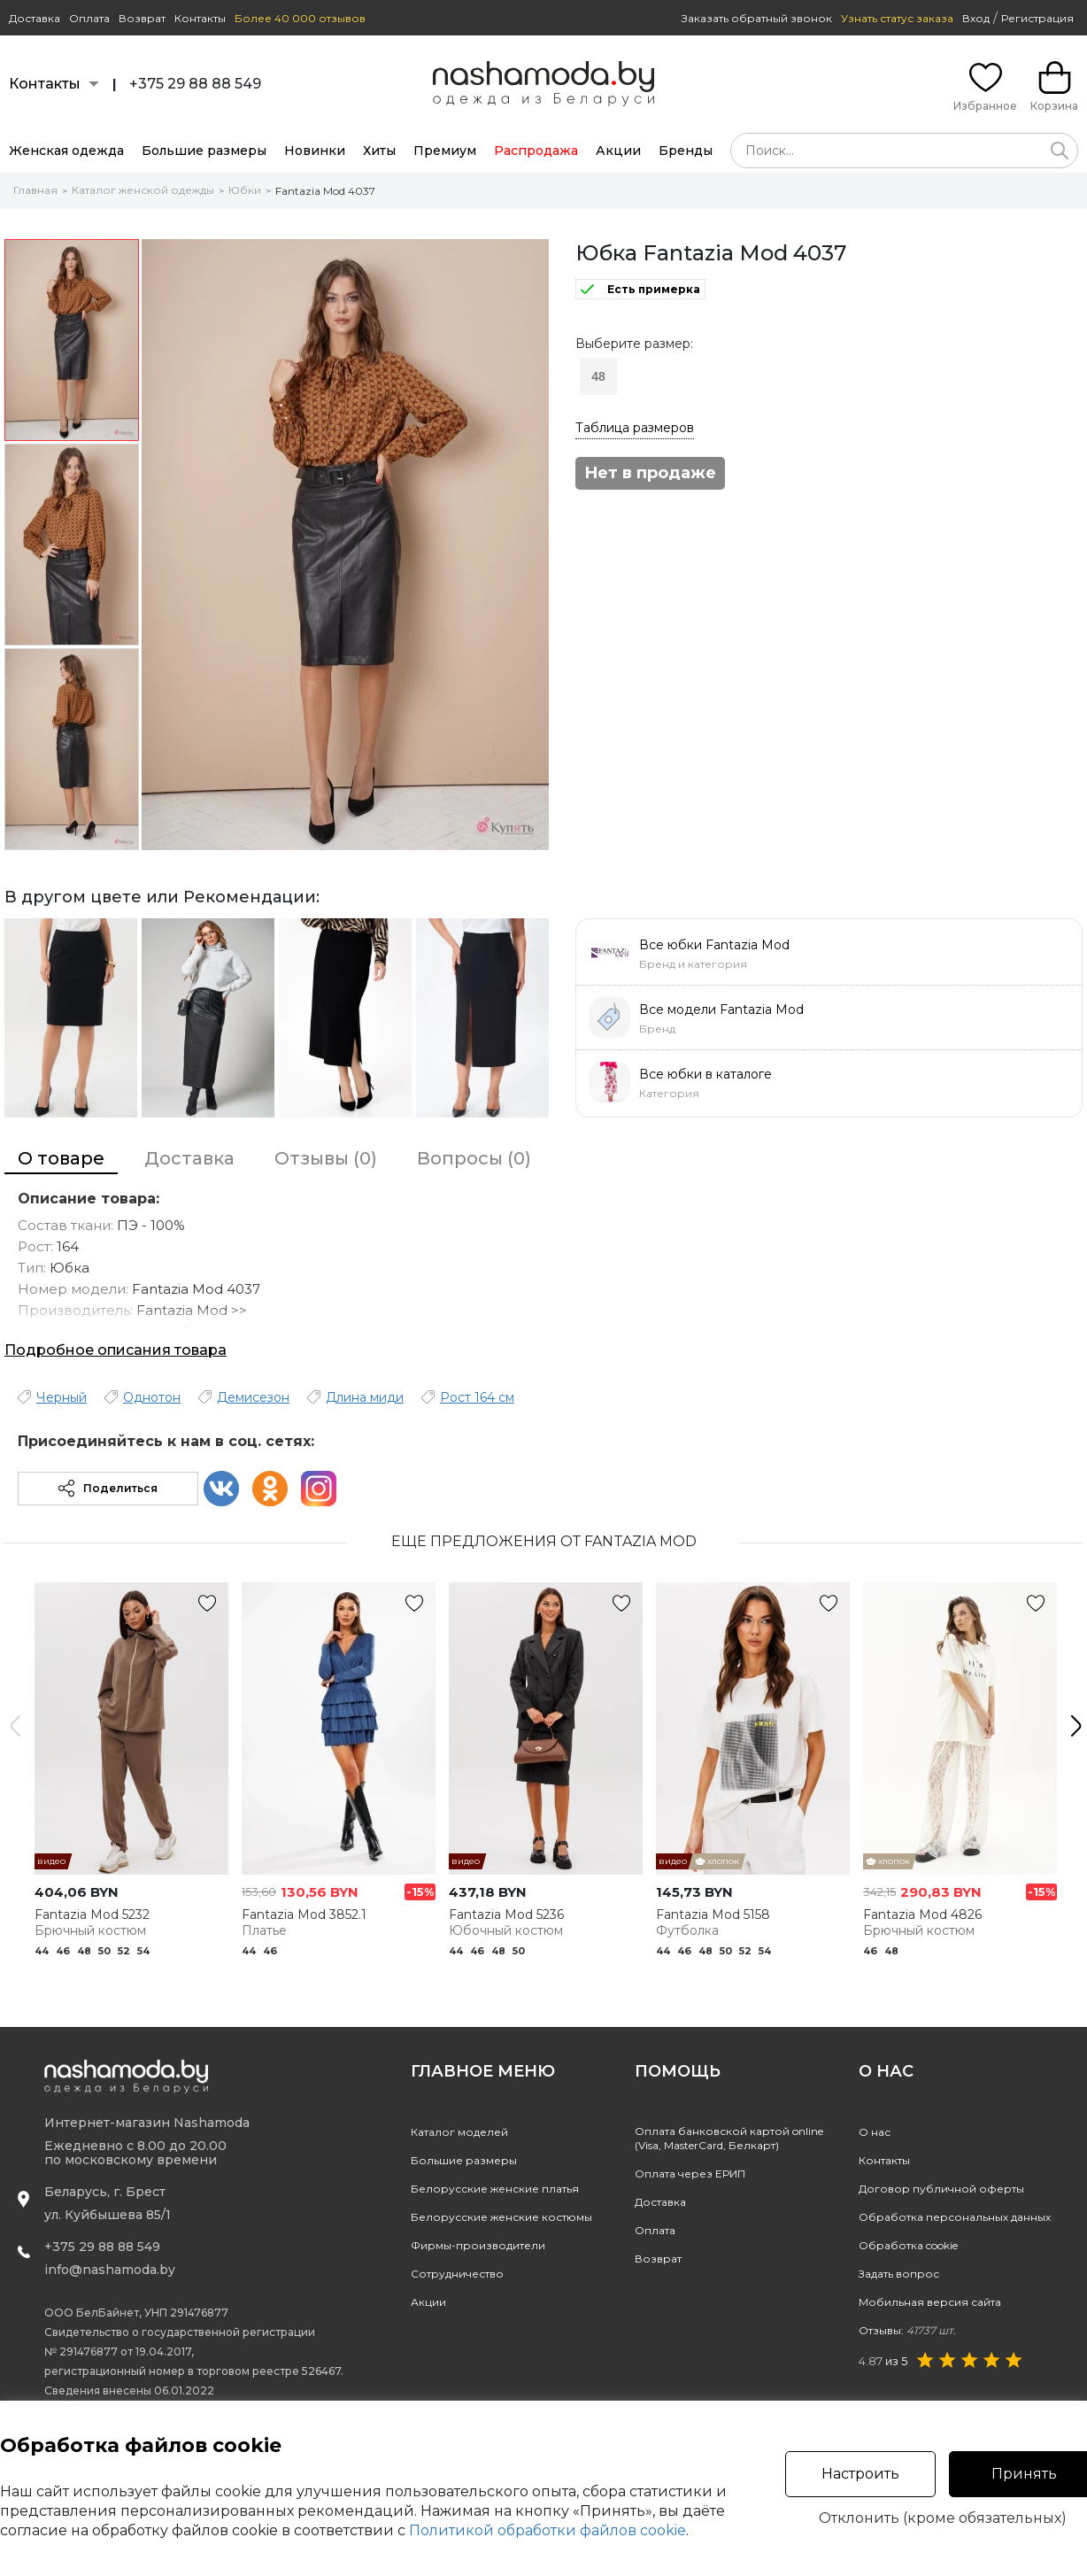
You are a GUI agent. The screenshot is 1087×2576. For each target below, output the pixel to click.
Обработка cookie (908, 2245)
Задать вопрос (899, 2273)
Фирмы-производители (478, 2245)
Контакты (200, 18)
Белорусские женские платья (495, 2188)
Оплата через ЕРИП (690, 2173)
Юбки (244, 190)
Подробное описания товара (115, 1350)
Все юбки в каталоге (705, 1074)
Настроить (860, 2473)
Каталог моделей (459, 2132)
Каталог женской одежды (143, 190)
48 (598, 376)
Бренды (686, 150)
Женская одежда (66, 150)
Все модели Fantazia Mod (721, 1009)
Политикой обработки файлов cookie (547, 2530)
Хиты (379, 150)
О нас (874, 2132)
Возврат (142, 18)
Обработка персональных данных (955, 2217)
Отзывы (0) (325, 1158)
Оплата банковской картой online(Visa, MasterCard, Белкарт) (729, 2138)
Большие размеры (204, 150)
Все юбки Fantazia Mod (714, 945)
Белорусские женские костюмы (501, 2217)
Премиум (444, 150)
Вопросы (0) (474, 1158)
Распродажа (536, 150)
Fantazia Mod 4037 (325, 190)
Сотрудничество (457, 2273)
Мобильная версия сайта (930, 2302)
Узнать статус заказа (897, 18)
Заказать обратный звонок (757, 18)
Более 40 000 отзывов (300, 18)
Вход (976, 18)
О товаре (61, 1158)
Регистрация (1037, 18)
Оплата (89, 18)
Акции (618, 150)
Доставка (34, 18)
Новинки (314, 150)
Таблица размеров (634, 428)
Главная (35, 190)
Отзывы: (907, 2330)
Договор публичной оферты (941, 2188)
